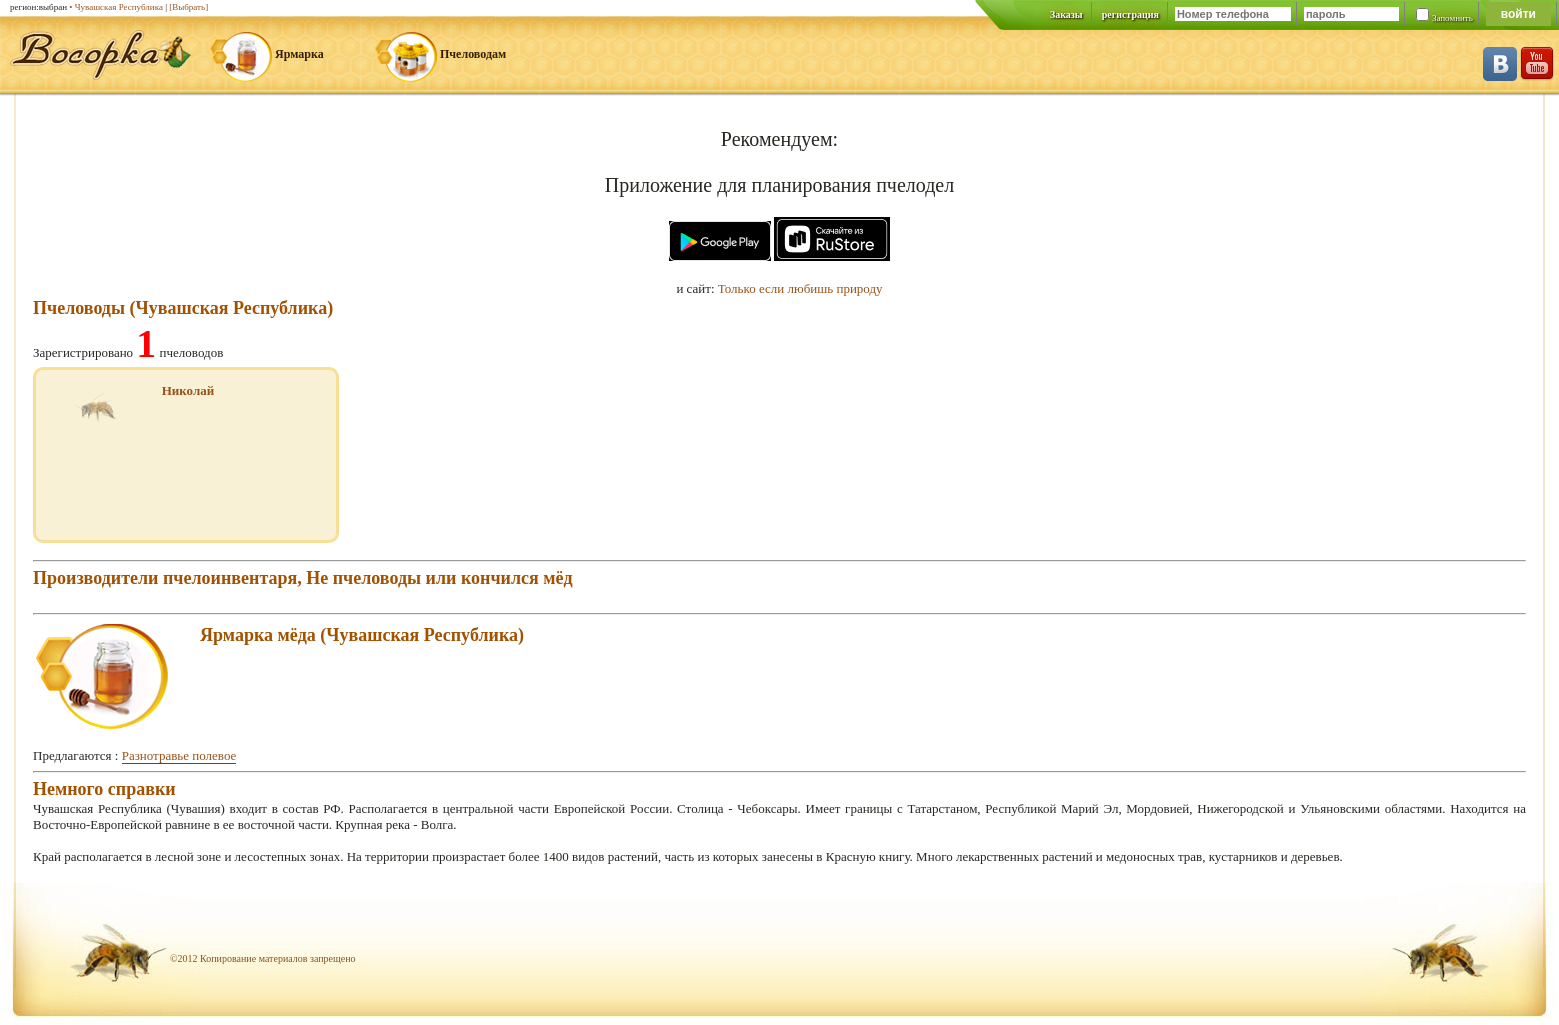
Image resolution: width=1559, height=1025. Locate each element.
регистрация (1130, 14)
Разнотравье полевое (179, 755)
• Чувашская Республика (116, 7)
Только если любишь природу (800, 288)
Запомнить (1452, 18)
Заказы (1066, 14)
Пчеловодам (473, 54)
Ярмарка (299, 54)
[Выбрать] (188, 7)
